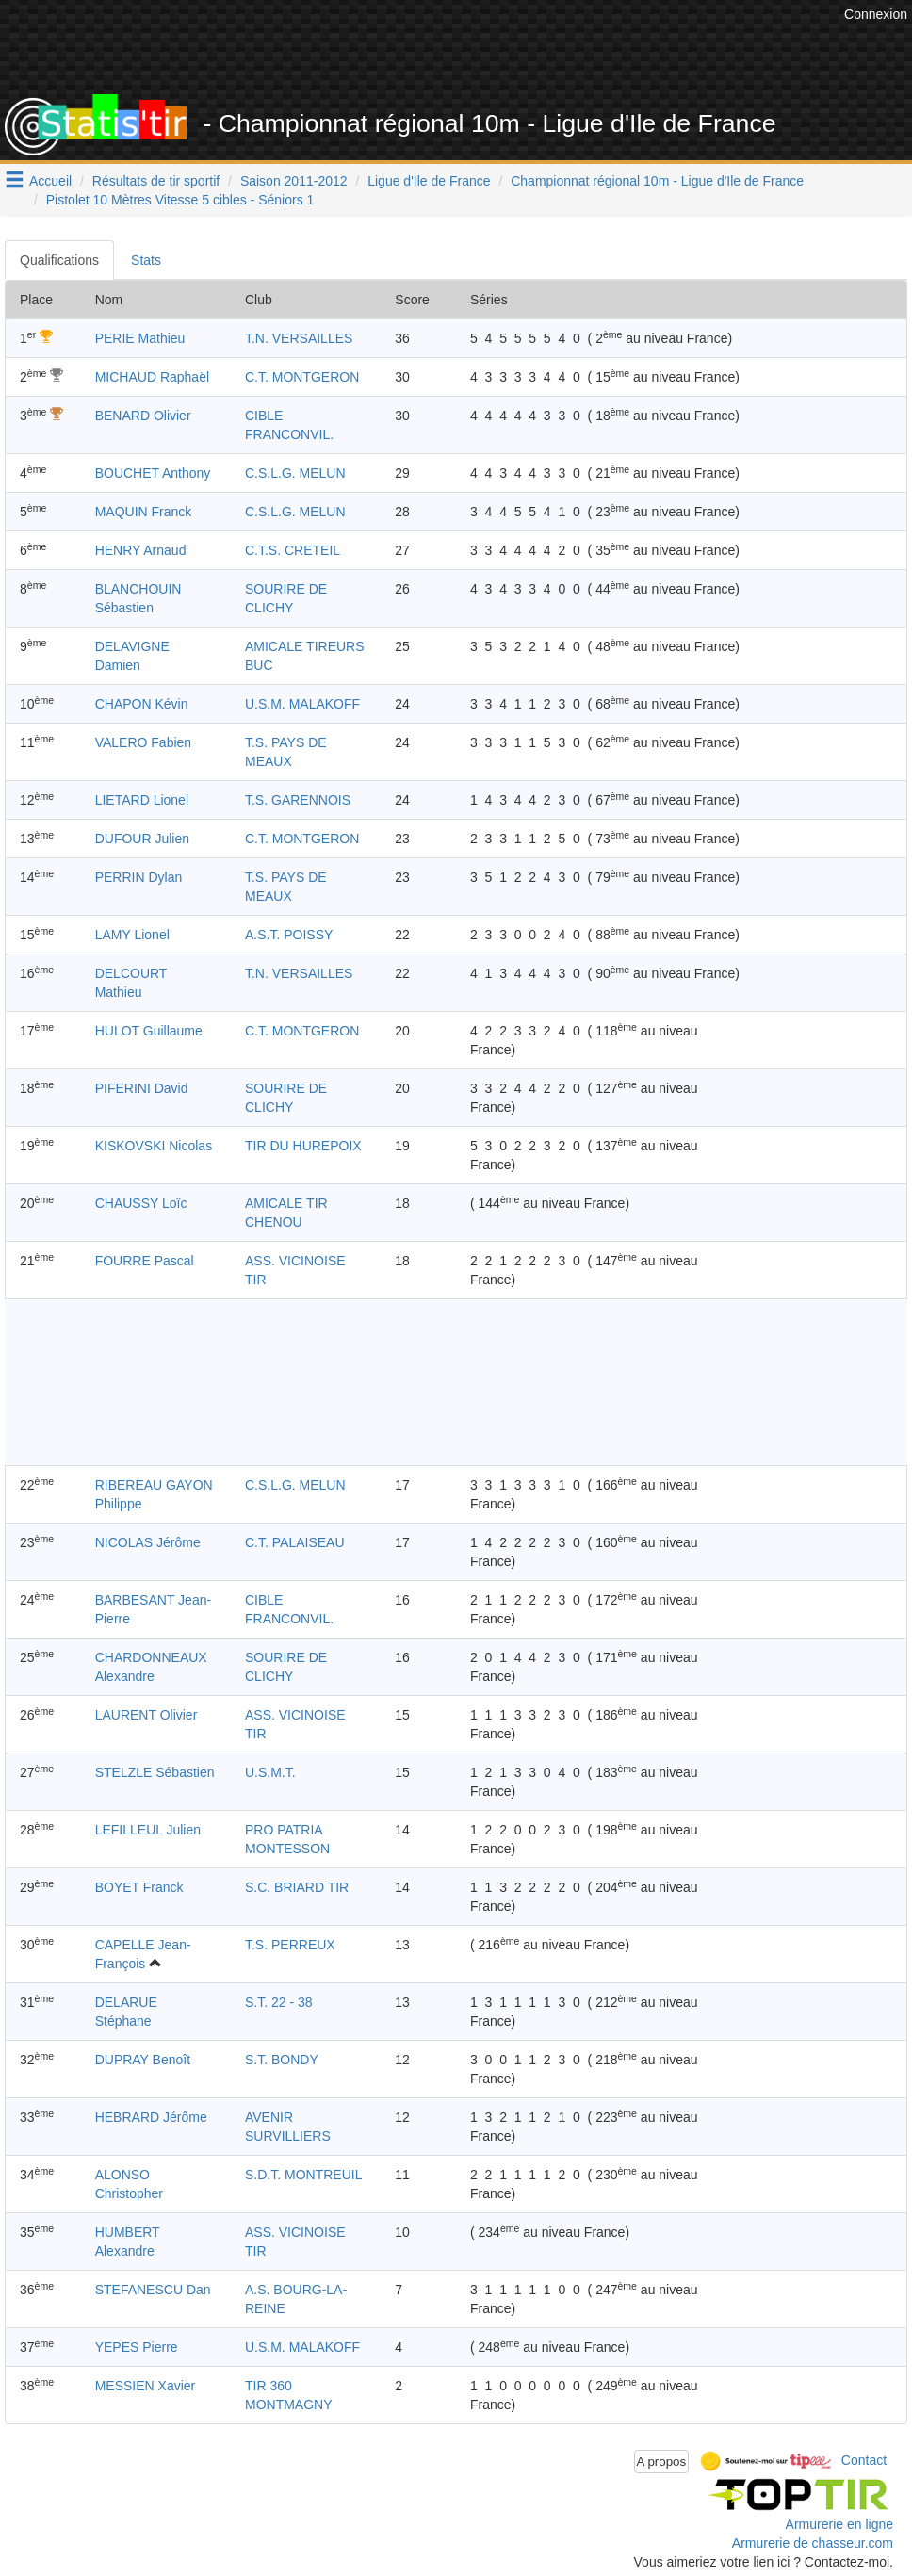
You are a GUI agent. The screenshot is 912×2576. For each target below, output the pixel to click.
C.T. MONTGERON (302, 376)
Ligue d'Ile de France (428, 180)
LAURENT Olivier (146, 1714)
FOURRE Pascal (144, 1260)
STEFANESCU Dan (153, 2289)
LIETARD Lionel (141, 799)
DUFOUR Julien (142, 838)
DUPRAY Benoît (142, 2059)
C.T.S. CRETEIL (292, 550)
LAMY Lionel (132, 934)
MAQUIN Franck (143, 511)
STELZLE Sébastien (155, 1772)
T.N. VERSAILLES (298, 338)
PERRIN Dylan (139, 877)
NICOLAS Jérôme (148, 1542)
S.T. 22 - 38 (279, 2002)
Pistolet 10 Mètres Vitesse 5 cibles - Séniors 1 (180, 199)
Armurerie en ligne (839, 2524)
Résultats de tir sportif (156, 180)
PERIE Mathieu (140, 338)
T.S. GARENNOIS (297, 799)
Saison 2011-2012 (294, 180)
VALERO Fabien (143, 742)
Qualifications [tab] (59, 260)
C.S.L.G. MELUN (295, 473)
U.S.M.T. (270, 1772)
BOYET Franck (139, 1887)
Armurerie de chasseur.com (812, 2543)
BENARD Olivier (143, 415)
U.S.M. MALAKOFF (302, 703)
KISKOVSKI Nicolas (154, 1145)
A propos (662, 2461)
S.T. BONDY (281, 2059)
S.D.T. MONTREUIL (303, 2174)
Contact (864, 2460)
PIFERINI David (141, 1088)
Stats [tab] (146, 260)
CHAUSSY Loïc (141, 1203)
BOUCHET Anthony (153, 473)
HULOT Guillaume (149, 1030)
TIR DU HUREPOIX (303, 1145)
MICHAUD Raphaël (152, 376)
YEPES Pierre (136, 2347)
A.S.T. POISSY (289, 934)
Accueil (50, 180)
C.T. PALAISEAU (295, 1542)
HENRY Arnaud (141, 550)
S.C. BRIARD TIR (297, 1887)
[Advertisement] (496, 47)
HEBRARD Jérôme (151, 2117)
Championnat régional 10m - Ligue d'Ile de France (657, 180)
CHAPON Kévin (141, 703)
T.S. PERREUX (290, 1944)
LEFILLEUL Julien (148, 1829)
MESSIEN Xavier (145, 2385)
